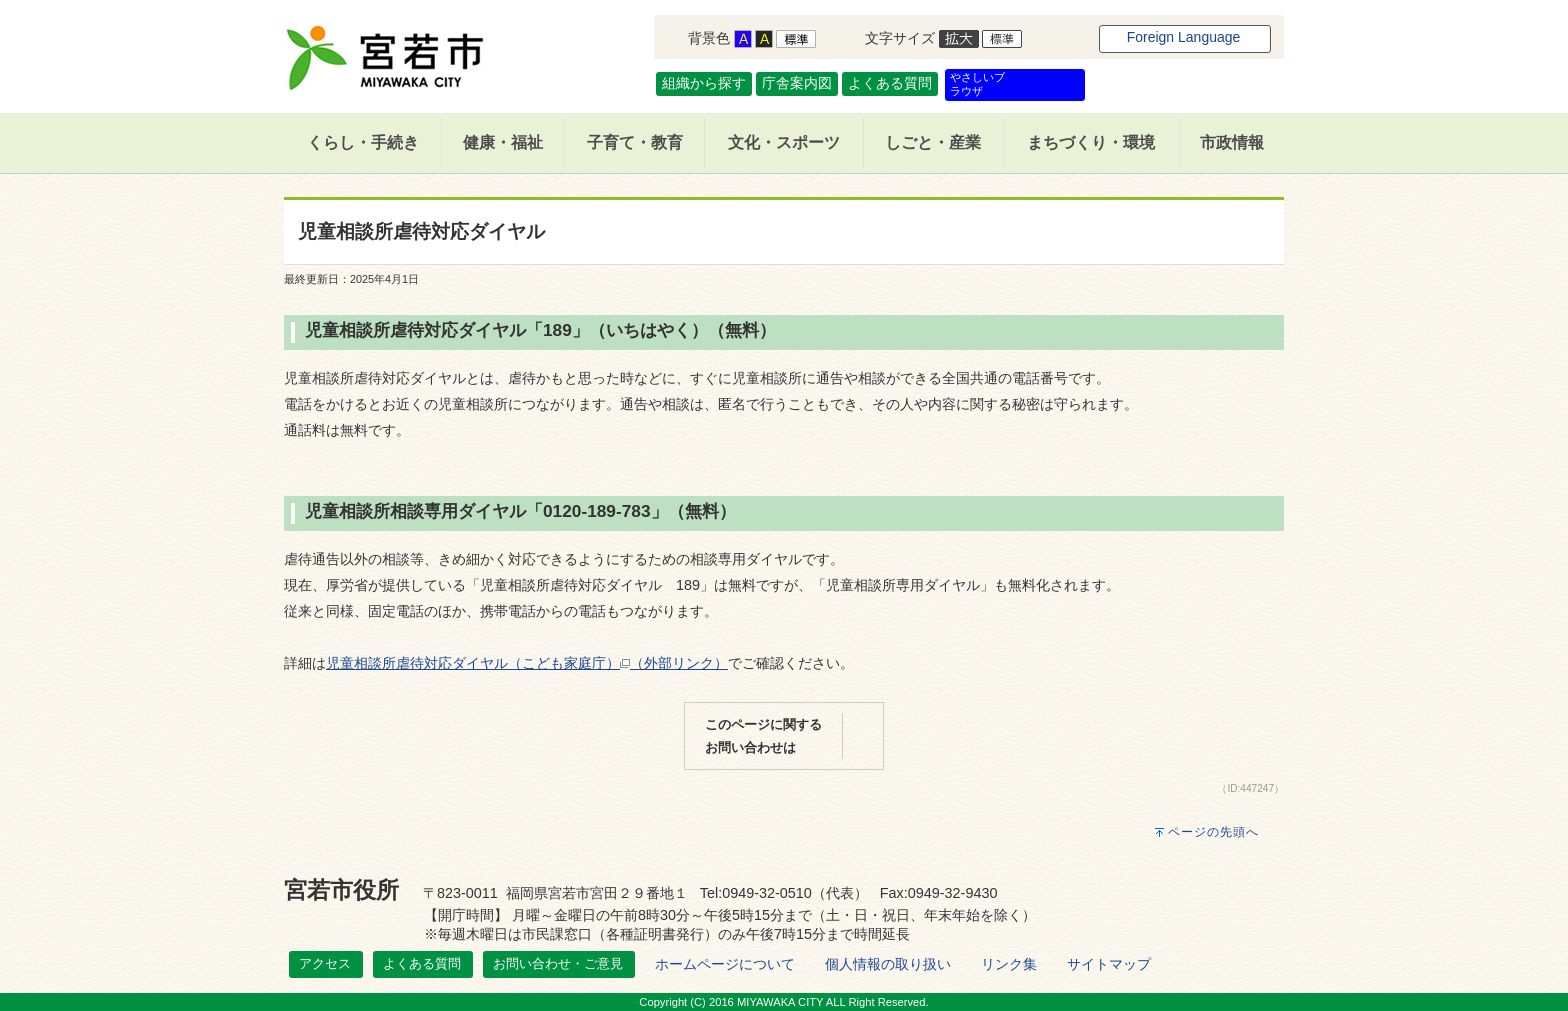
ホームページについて (725, 964)
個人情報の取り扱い (888, 964)
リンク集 (1009, 964)
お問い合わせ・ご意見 (558, 963)
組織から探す (704, 83)
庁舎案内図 (797, 83)
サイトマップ (1109, 964)
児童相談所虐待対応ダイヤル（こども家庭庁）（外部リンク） (527, 663)
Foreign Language (1184, 37)
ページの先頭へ (1213, 832)
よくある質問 (890, 83)
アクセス (325, 963)
